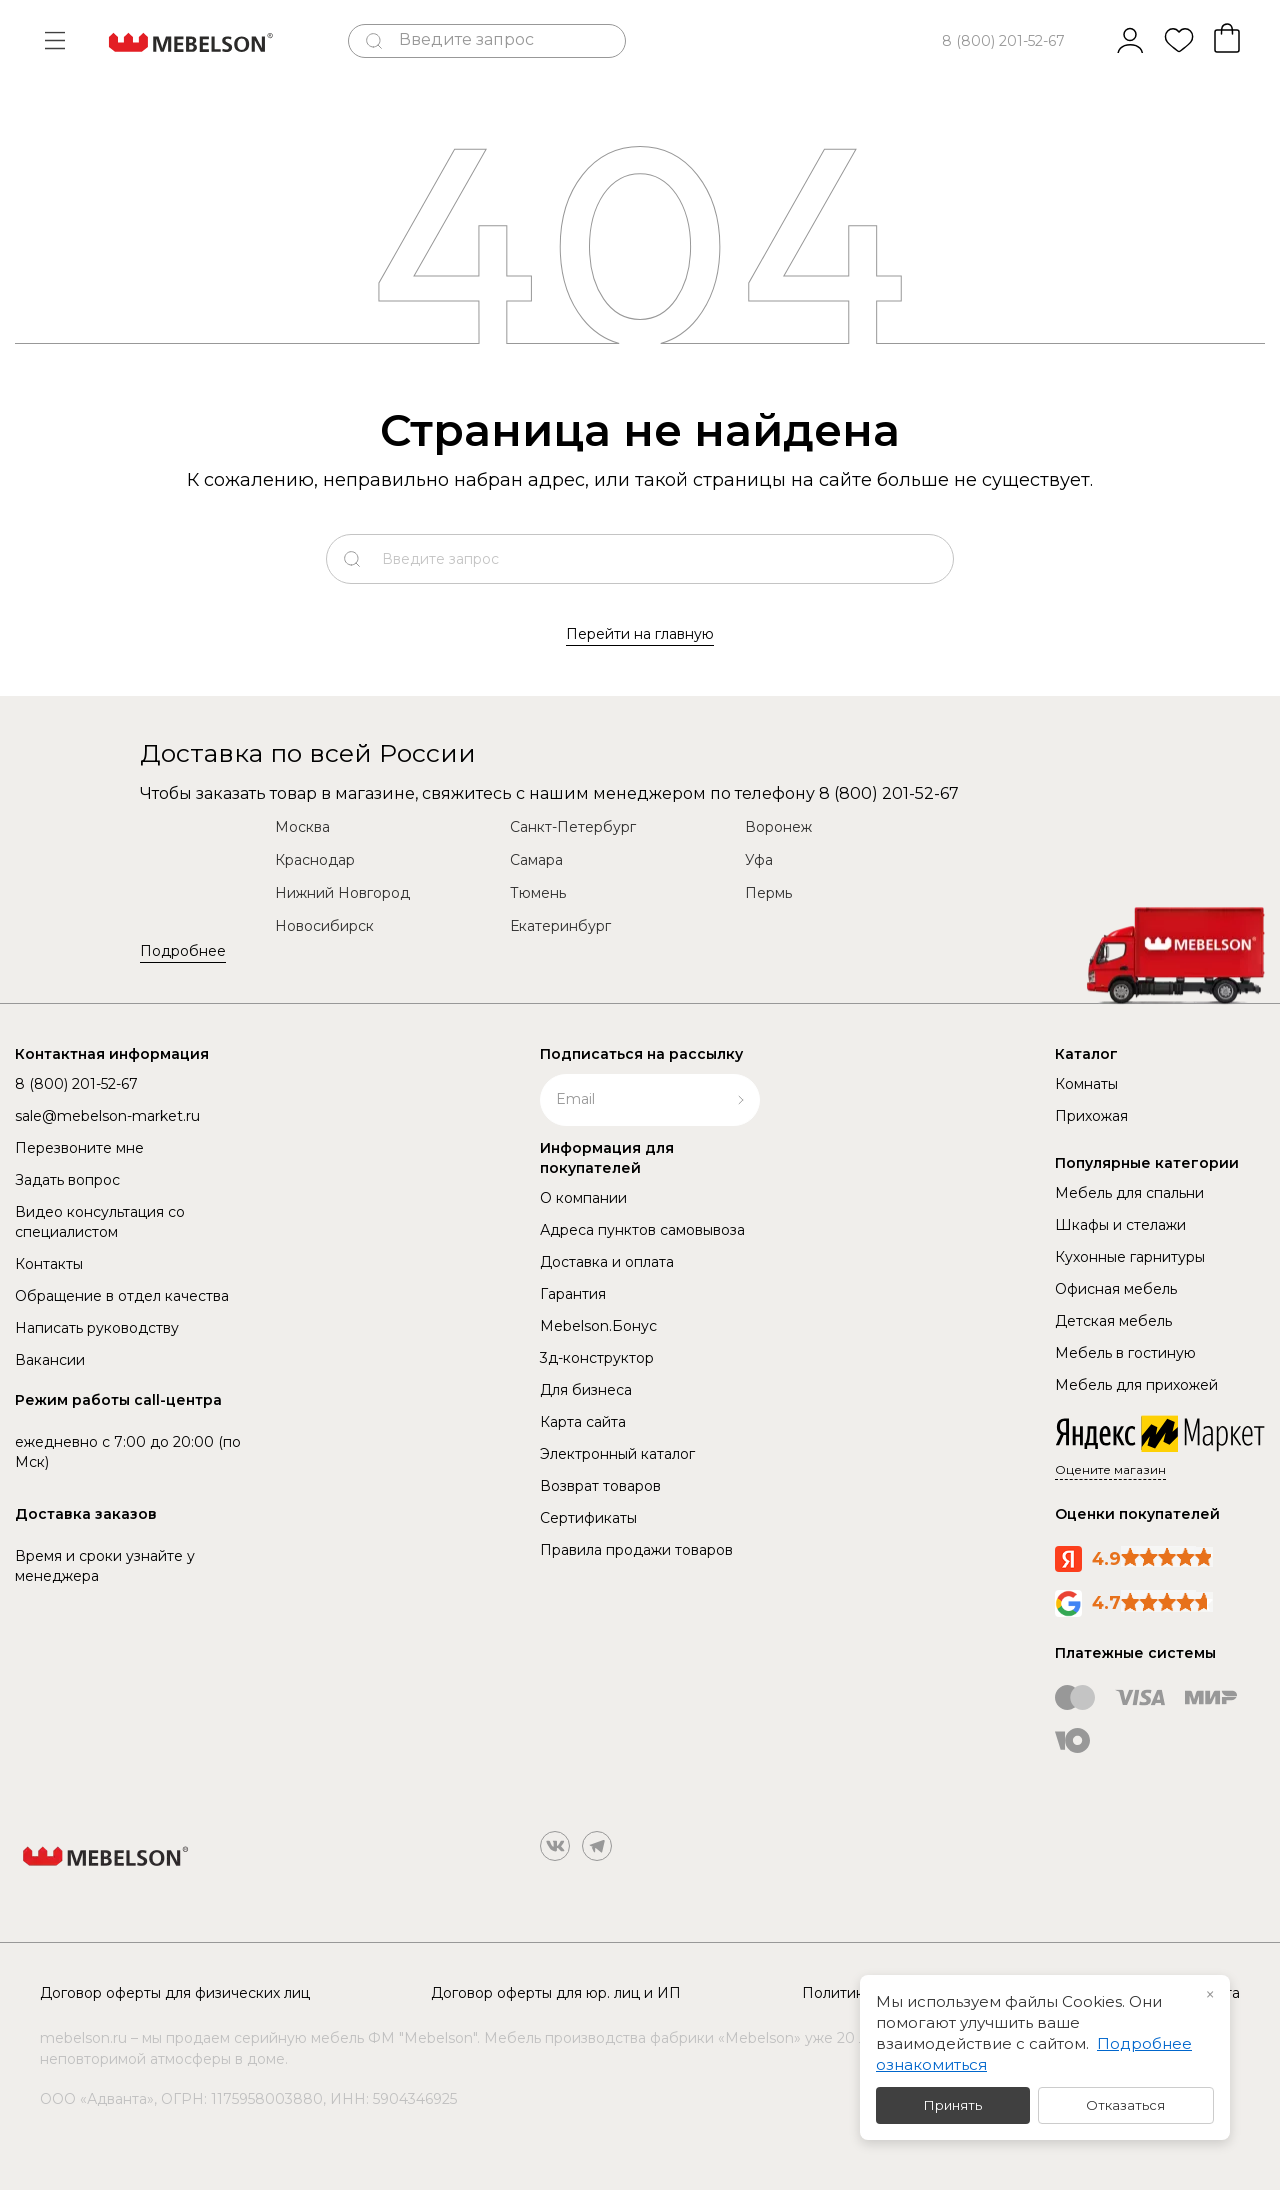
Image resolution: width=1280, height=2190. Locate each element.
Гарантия (573, 1294)
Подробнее (183, 951)
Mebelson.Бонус (598, 1326)
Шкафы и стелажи (1120, 1225)
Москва (302, 827)
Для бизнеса (586, 1390)
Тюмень (538, 893)
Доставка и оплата (607, 1262)
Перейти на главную (640, 634)
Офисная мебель (1116, 1289)
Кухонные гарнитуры (1130, 1257)
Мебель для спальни (1129, 1193)
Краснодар (315, 860)
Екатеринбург (560, 926)
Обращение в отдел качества (122, 1296)
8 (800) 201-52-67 (1003, 41)
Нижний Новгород (342, 893)
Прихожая (1091, 1116)
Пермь (768, 893)
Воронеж (778, 827)
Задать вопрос (67, 1180)
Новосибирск (324, 926)
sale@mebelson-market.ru (107, 1116)
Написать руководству (97, 1328)
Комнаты (1086, 1084)
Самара (536, 860)
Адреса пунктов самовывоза (642, 1230)
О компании (583, 1198)
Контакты (49, 1264)
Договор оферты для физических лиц (175, 1993)
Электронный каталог (617, 1454)
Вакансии (50, 1360)
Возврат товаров (600, 1486)
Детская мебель (1113, 1321)
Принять (953, 2105)
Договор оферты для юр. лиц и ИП (556, 1993)
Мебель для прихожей (1136, 1385)
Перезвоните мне (79, 1148)
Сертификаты (588, 1518)
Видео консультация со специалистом (100, 1222)
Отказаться (1125, 2105)
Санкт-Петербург (573, 827)
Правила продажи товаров (636, 1550)
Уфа (759, 860)
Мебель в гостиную (1125, 1353)
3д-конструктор (597, 1358)
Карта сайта (583, 1422)
